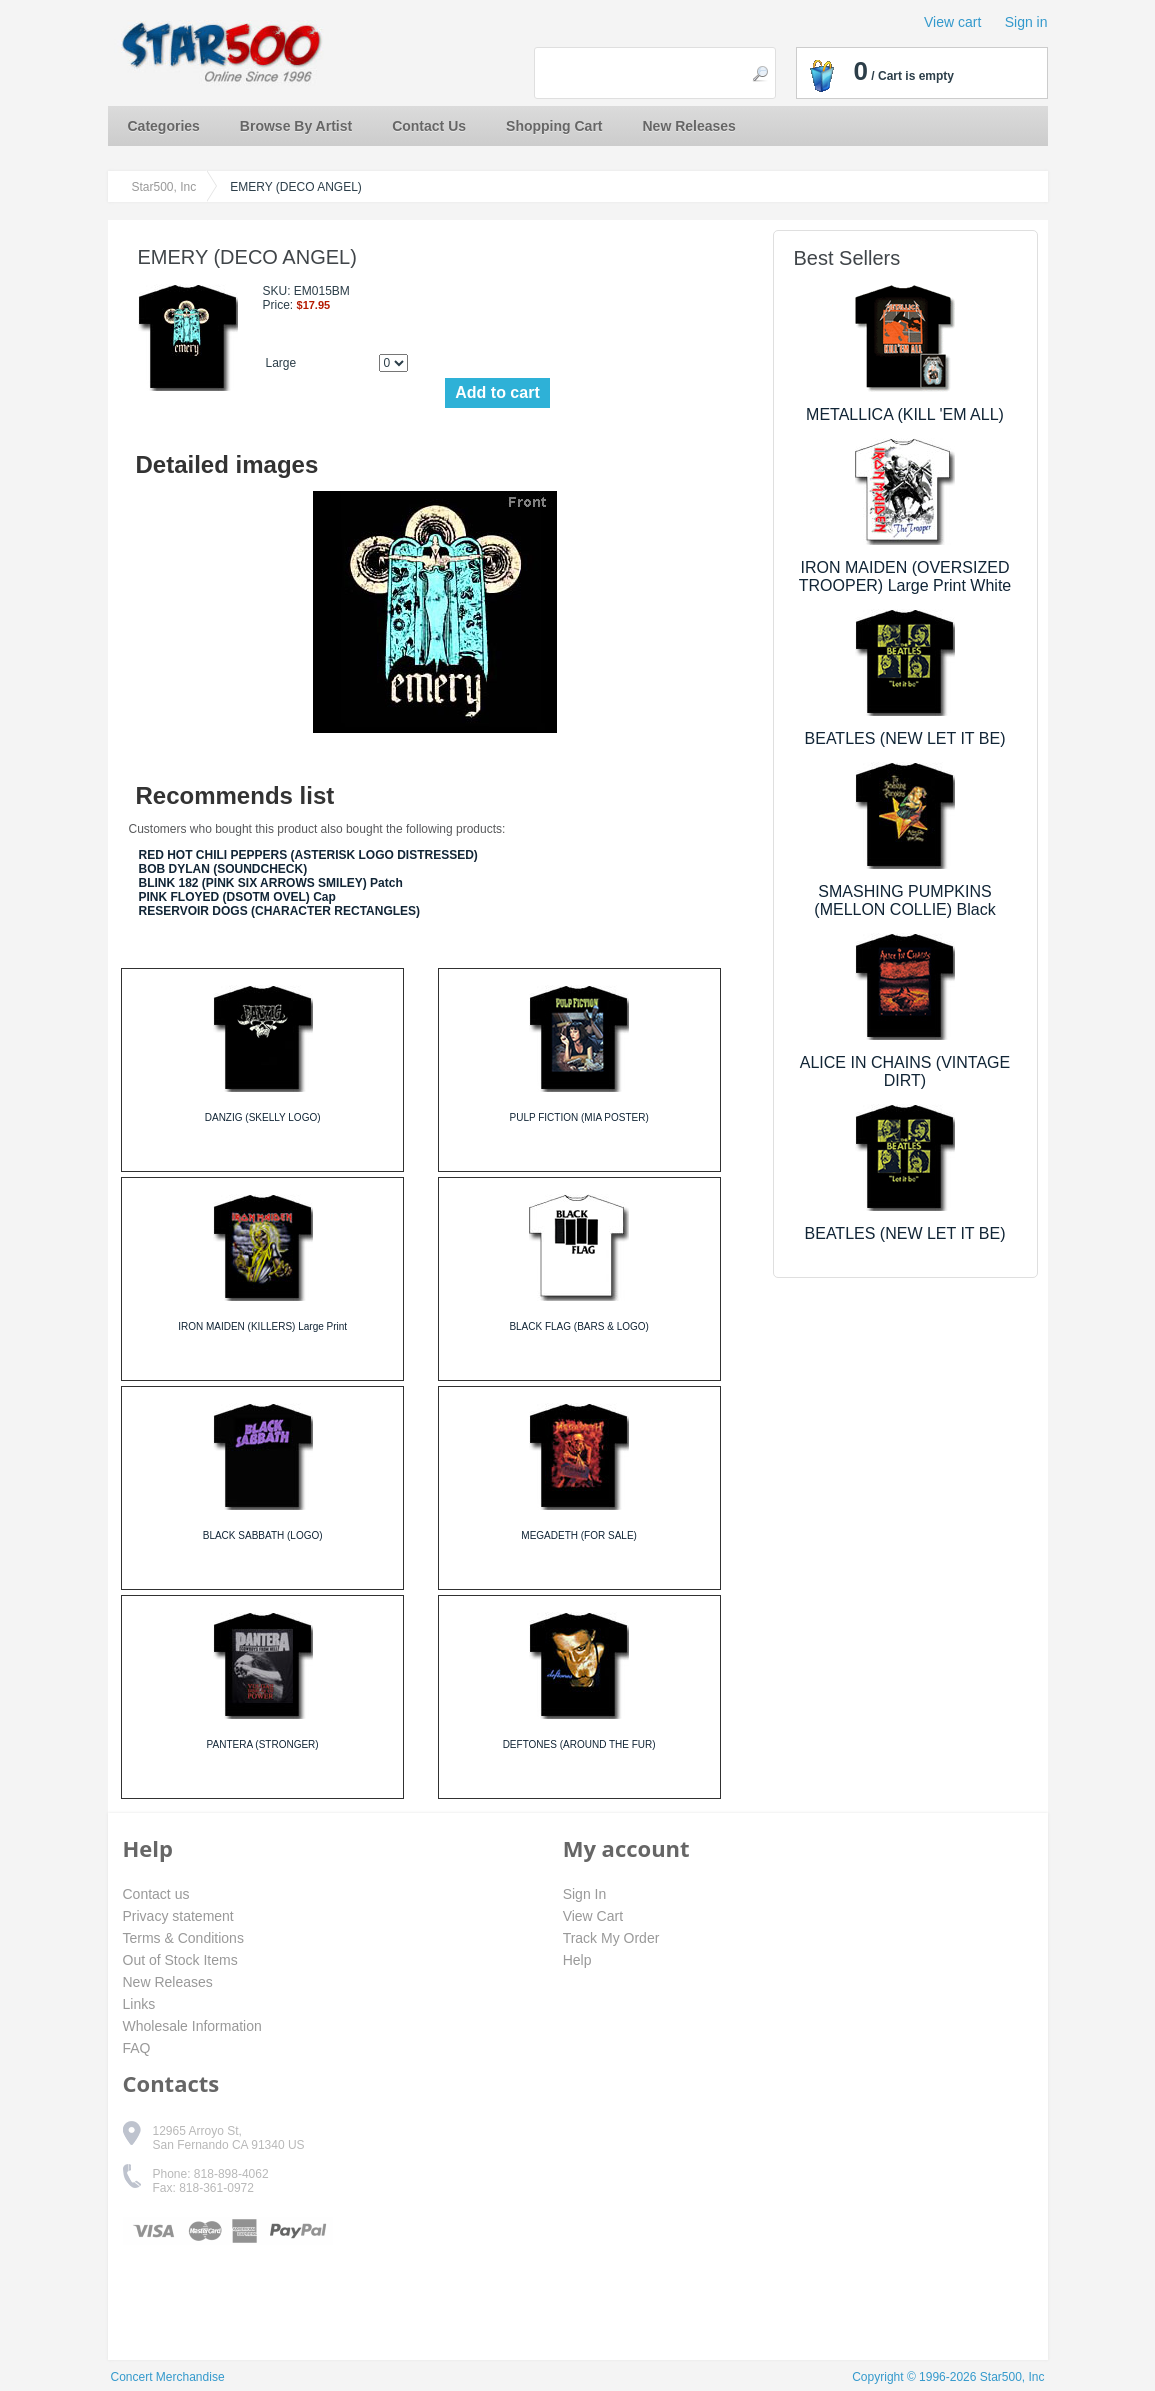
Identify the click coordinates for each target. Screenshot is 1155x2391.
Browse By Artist (296, 126)
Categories (164, 126)
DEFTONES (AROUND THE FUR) (579, 1744)
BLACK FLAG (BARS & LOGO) (578, 1326)
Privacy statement (178, 1916)
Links (139, 2004)
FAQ (137, 2048)
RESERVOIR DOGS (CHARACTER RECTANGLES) (280, 911)
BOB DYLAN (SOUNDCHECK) (223, 869)
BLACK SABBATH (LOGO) (263, 1535)
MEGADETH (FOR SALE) (579, 1535)
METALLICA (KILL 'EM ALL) (905, 414)
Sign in (1026, 22)
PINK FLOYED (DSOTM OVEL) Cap (237, 897)
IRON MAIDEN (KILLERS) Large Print (262, 1326)
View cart (952, 22)
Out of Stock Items (180, 1960)
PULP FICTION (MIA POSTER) (578, 1117)
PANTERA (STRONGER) (263, 1744)
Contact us (156, 1894)
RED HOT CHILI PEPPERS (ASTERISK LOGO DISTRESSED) (308, 855)
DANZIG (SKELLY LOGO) (263, 1117)
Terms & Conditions (183, 1938)
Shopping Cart (554, 126)
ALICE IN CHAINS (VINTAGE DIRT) (905, 1071)
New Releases (689, 126)
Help (577, 1960)
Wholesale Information (192, 2026)
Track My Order (611, 1938)
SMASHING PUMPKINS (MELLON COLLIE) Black (904, 900)
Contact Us (429, 126)
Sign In (585, 1894)
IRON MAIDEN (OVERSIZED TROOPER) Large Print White (905, 576)
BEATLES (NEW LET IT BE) (905, 738)
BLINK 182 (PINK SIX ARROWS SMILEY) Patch (271, 883)
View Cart (593, 1916)
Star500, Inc (164, 187)
